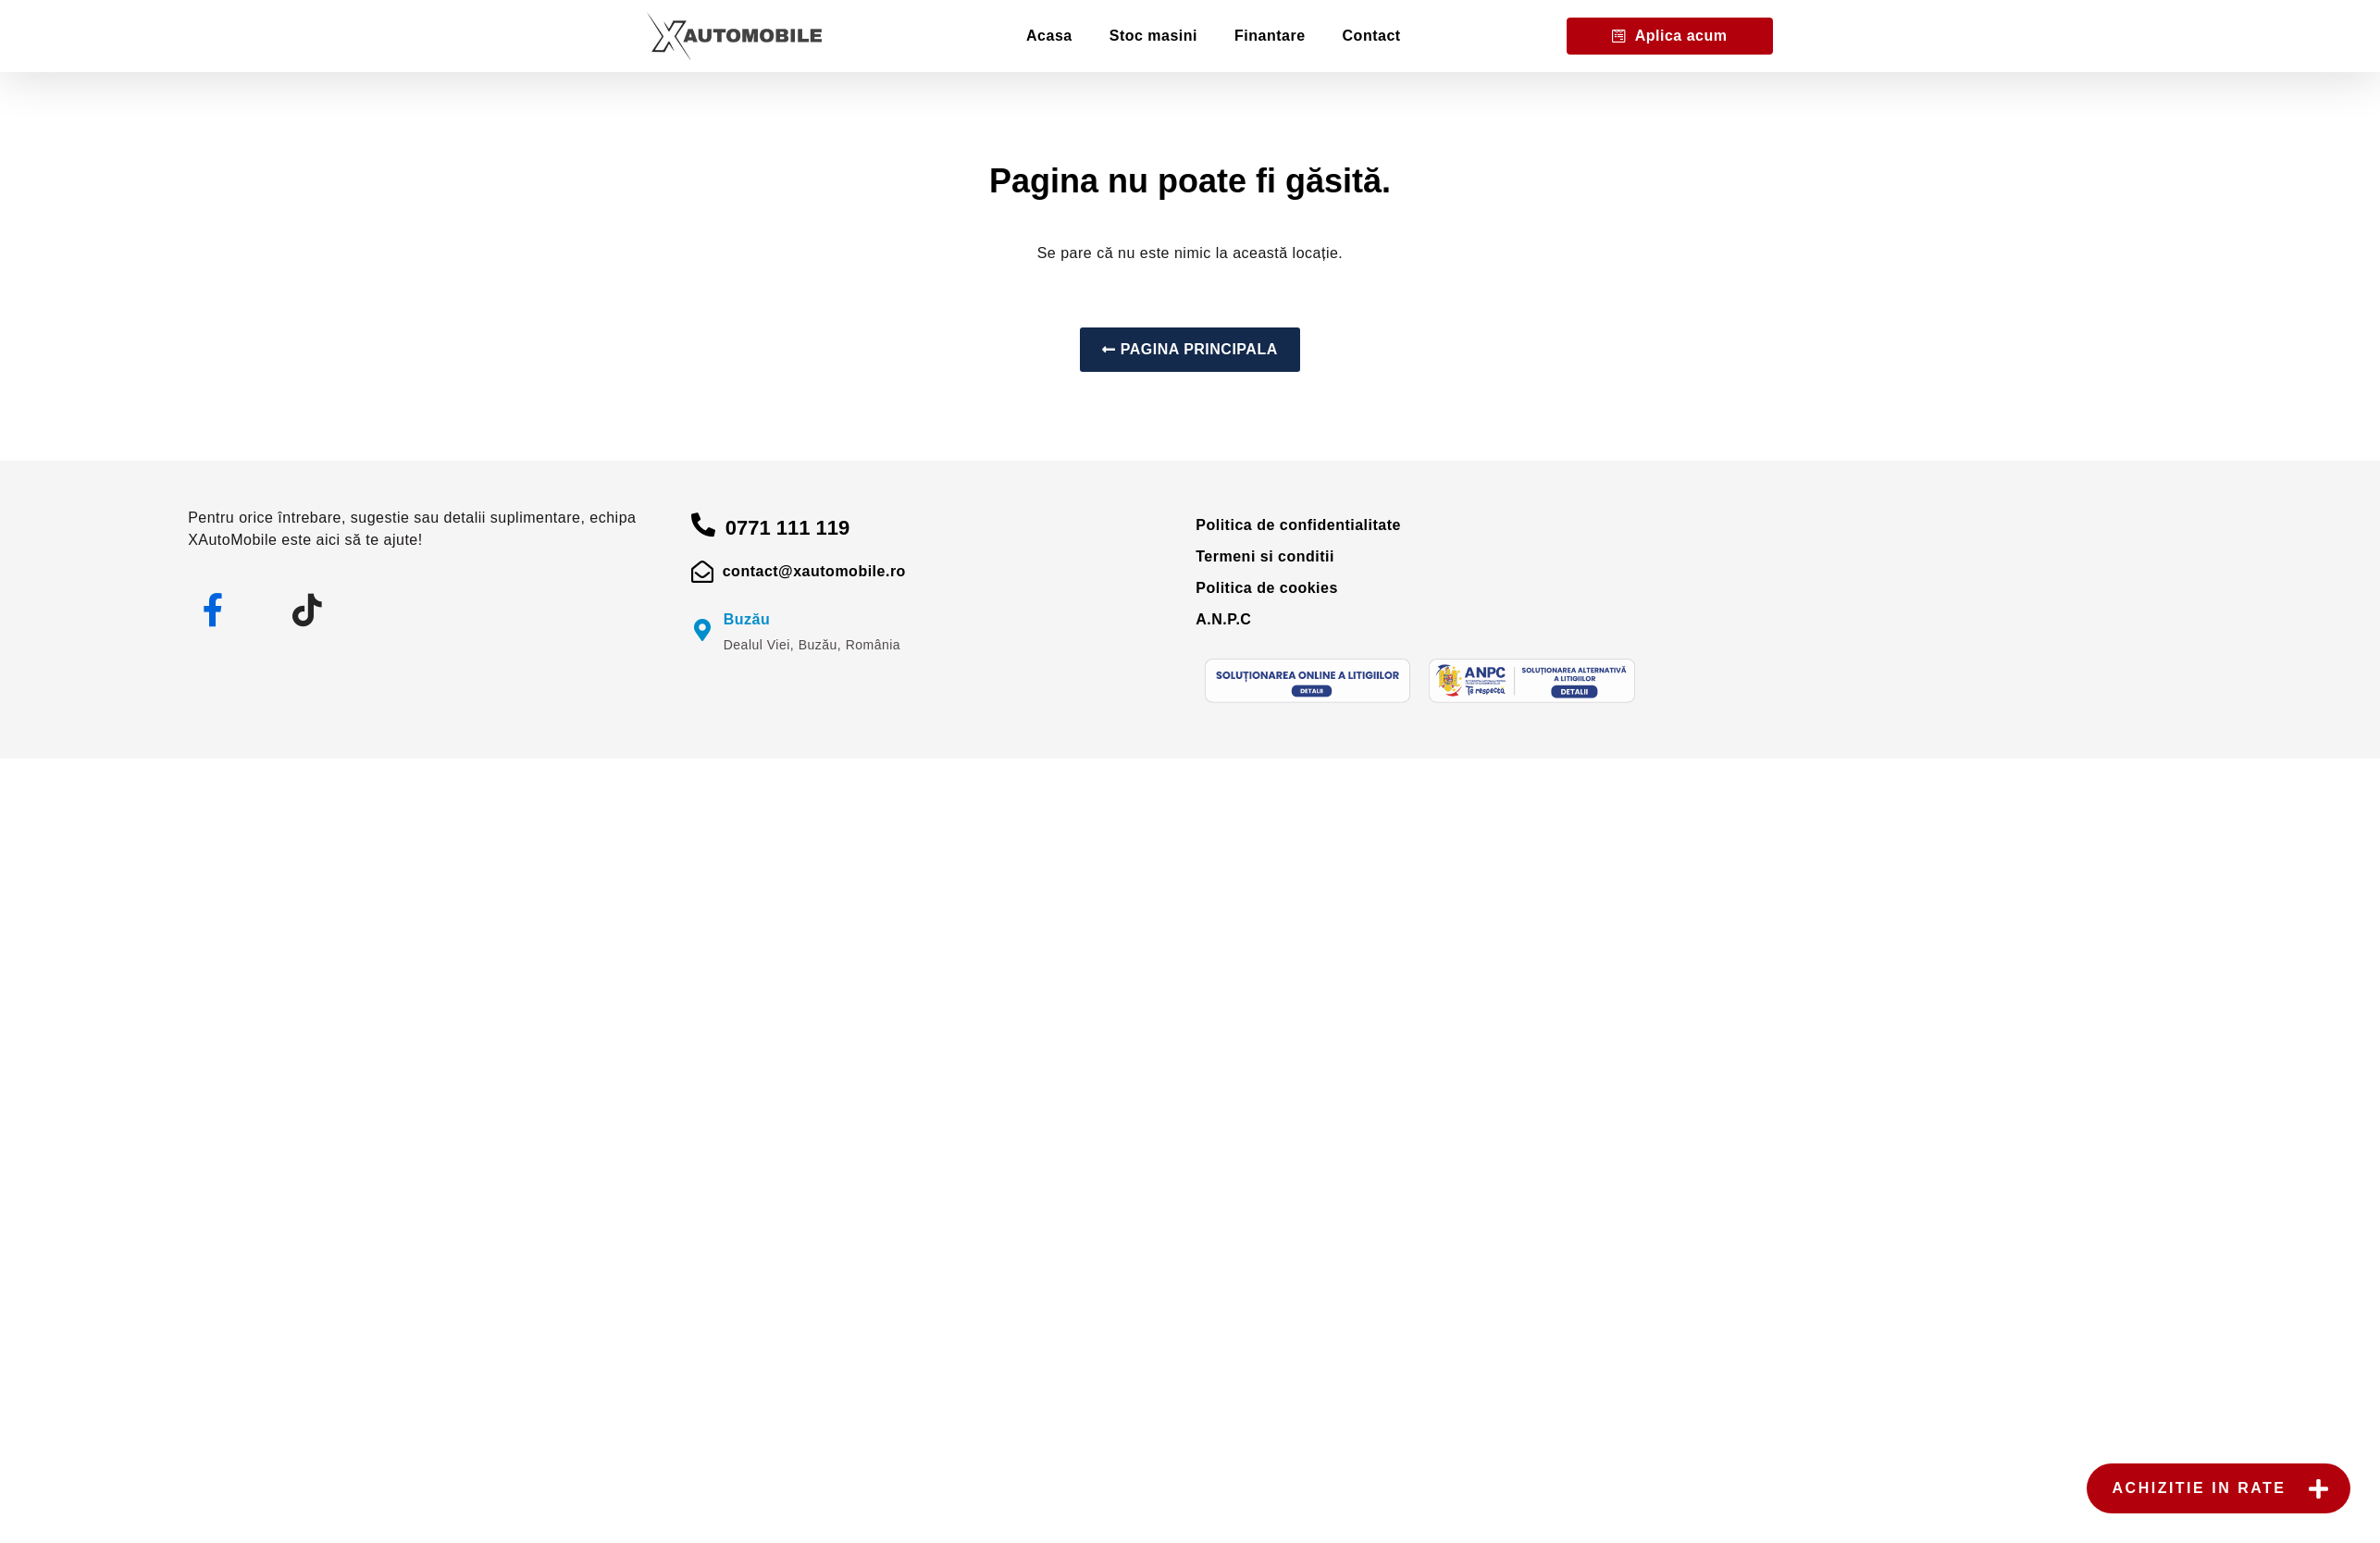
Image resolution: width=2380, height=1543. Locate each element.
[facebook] (213, 610)
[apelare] (704, 524)
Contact (1372, 35)
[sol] (1307, 681)
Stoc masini (1153, 35)
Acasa (1049, 35)
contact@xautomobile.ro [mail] (814, 571)
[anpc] (1531, 681)
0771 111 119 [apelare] (787, 527)
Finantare (1270, 35)
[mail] (703, 572)
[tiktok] (307, 610)
